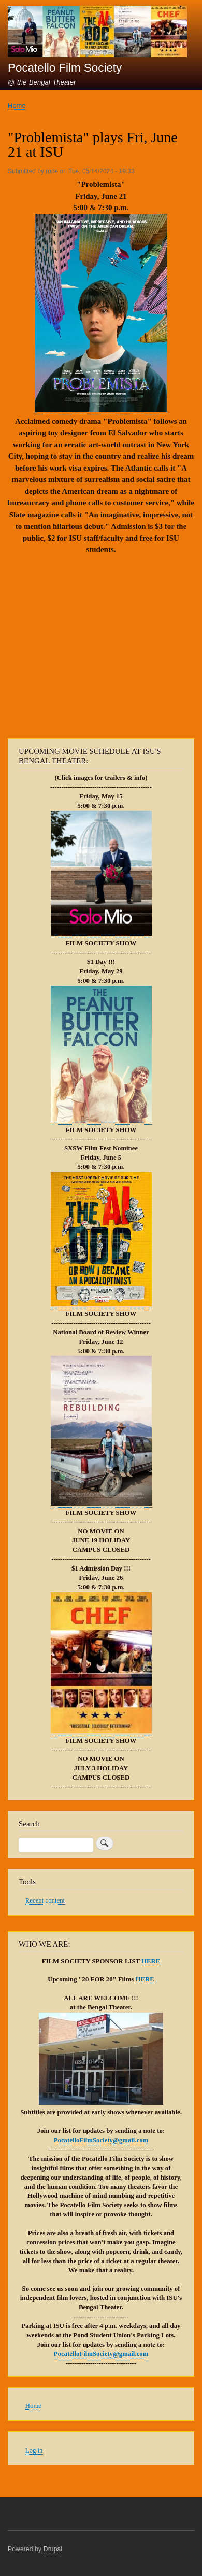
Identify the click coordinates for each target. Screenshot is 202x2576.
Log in (34, 2450)
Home (17, 105)
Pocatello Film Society (65, 67)
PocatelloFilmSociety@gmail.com (101, 2140)
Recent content (45, 1900)
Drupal (53, 2549)
